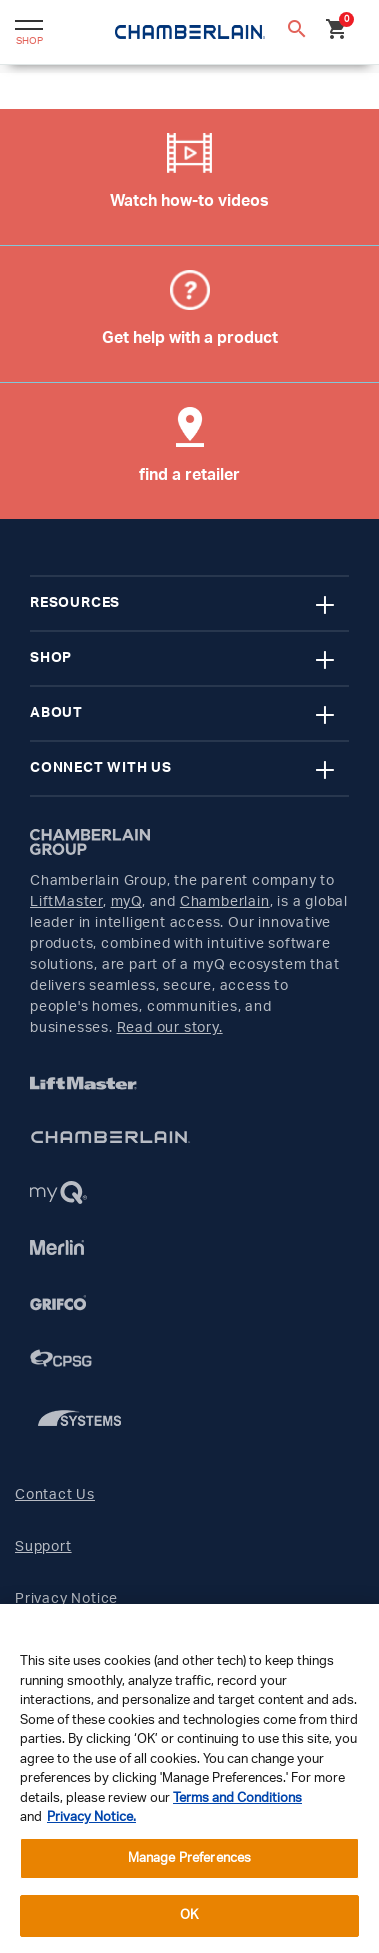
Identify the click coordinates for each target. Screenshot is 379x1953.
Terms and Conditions (237, 1798)
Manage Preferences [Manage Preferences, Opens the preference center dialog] (189, 1858)
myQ (126, 902)
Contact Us (55, 1495)
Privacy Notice (66, 1599)
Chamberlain (225, 902)
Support (43, 1547)
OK (189, 1915)
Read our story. (170, 1028)
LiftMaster (66, 902)
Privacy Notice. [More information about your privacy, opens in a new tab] (91, 1817)
